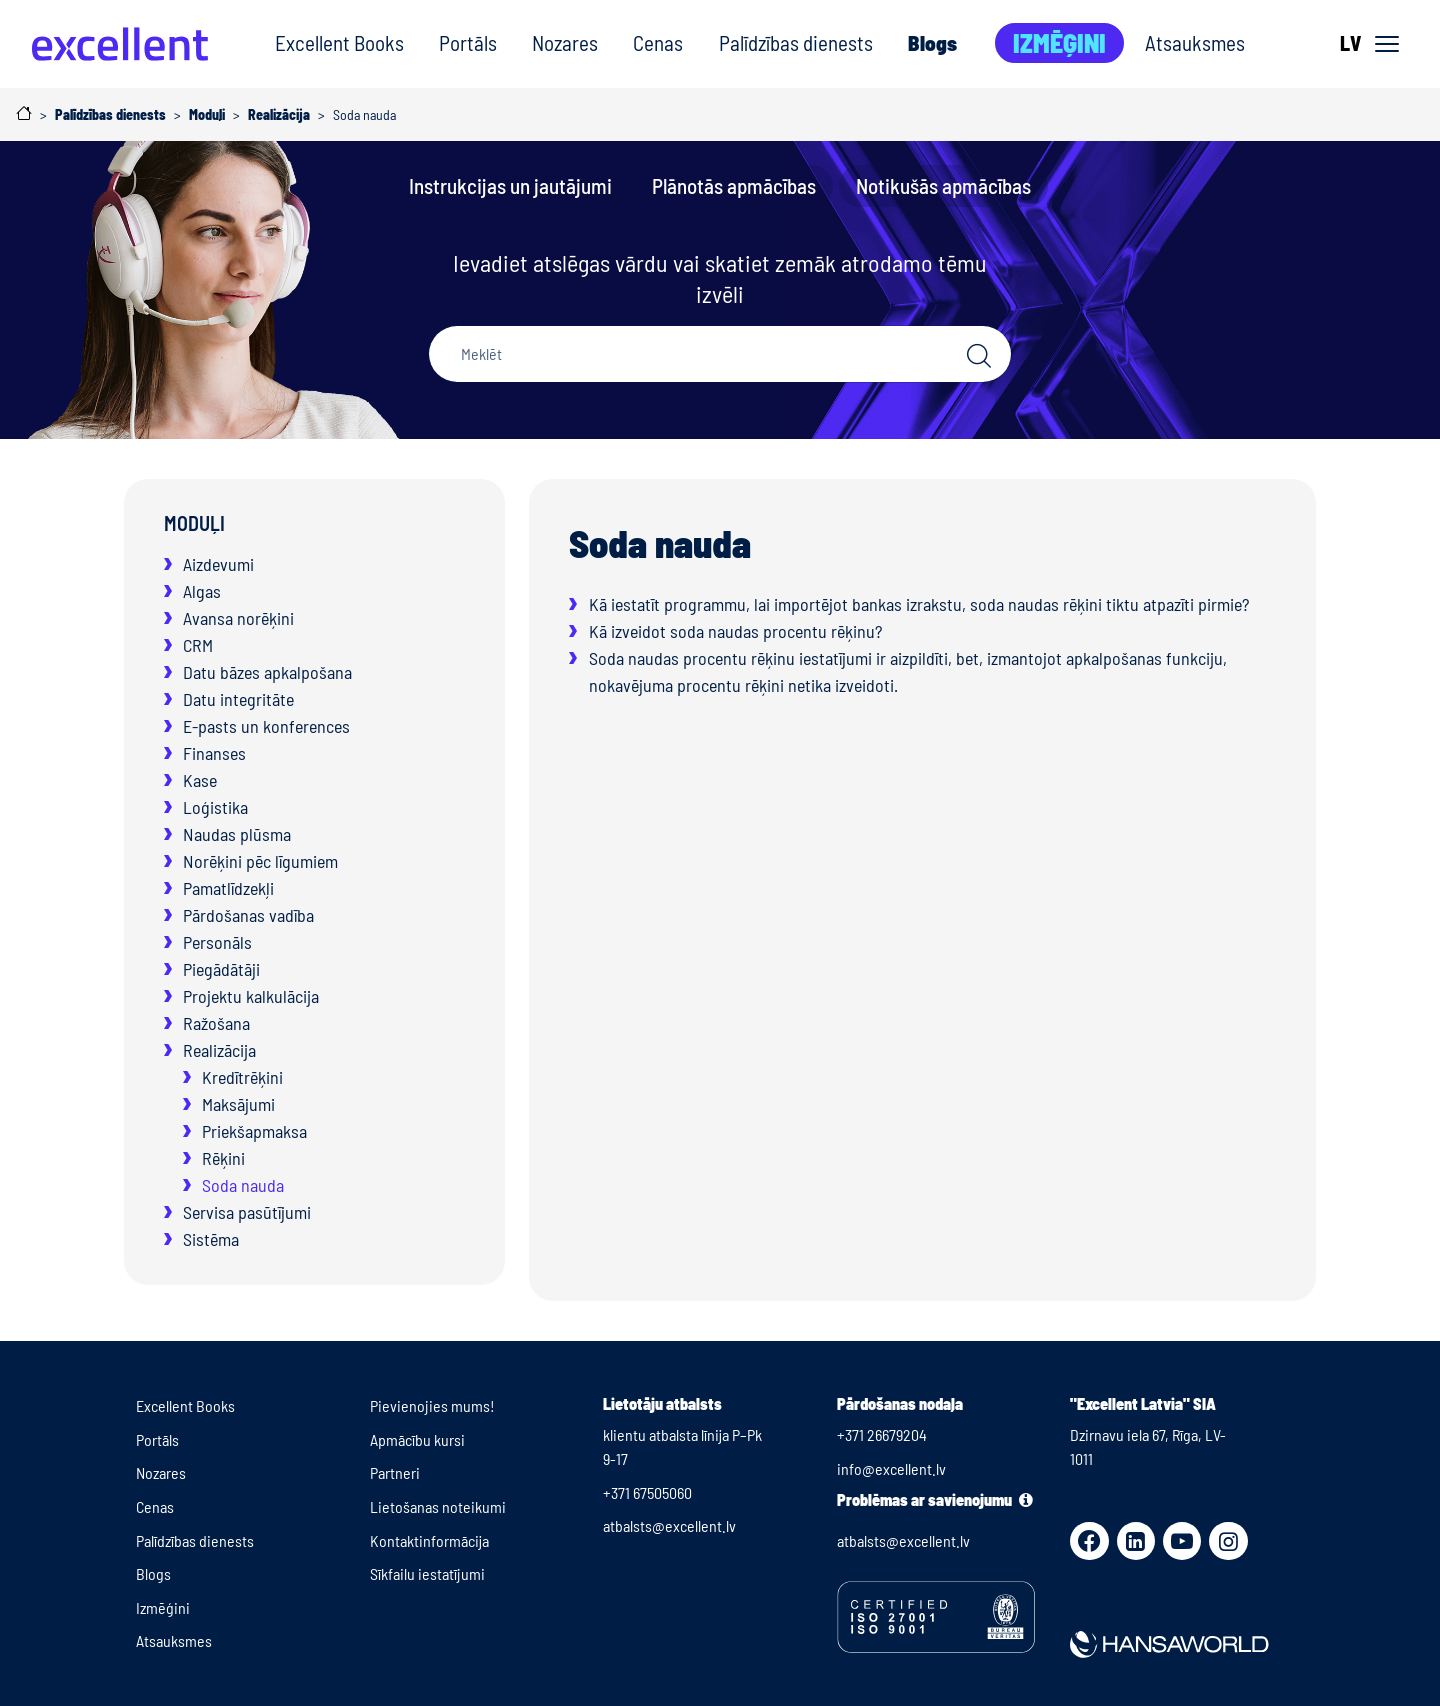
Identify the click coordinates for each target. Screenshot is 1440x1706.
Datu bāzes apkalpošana (267, 672)
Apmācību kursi (417, 1439)
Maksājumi (238, 1104)
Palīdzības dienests (796, 42)
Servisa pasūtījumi (247, 1212)
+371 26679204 (882, 1434)
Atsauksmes (1195, 42)
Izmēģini (1059, 42)
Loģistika (215, 807)
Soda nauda (243, 1185)
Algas (202, 591)
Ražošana (216, 1023)
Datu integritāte (238, 699)
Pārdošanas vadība (248, 915)
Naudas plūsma (237, 834)
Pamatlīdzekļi (228, 888)
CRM (198, 645)
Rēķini (223, 1158)
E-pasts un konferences (266, 726)
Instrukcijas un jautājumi (510, 185)
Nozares (565, 42)
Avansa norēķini (238, 618)
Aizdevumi (218, 564)
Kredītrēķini (242, 1077)
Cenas (658, 42)
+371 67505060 (647, 1492)
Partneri (395, 1472)
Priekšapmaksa (254, 1131)
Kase (200, 780)
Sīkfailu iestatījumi (427, 1573)
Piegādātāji (221, 969)
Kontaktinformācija (429, 1540)
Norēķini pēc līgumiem (260, 861)
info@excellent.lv (891, 1468)
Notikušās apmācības (943, 185)
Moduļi (194, 523)
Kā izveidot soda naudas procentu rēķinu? (735, 631)
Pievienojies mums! (432, 1405)
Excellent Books (339, 42)
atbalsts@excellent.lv (669, 1525)
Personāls (217, 942)
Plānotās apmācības (734, 185)
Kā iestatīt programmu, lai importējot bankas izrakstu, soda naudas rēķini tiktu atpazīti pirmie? (919, 604)
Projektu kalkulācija (251, 996)
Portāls (468, 42)
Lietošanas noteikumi (438, 1506)
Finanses (214, 753)
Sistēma (211, 1239)
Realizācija (219, 1050)
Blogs (932, 42)
